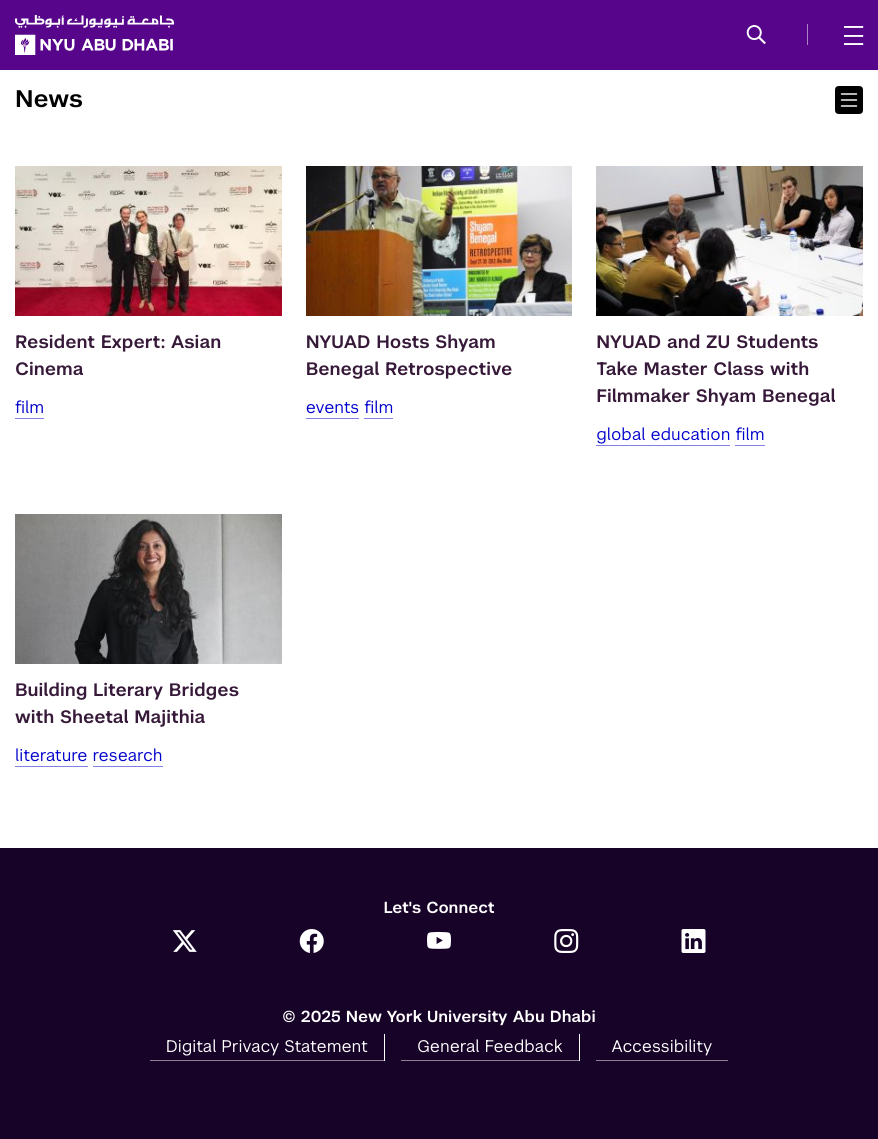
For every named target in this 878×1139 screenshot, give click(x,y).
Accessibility (662, 1046)
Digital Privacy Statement (267, 1046)
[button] (756, 36)
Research (128, 755)
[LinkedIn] (693, 943)
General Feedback (490, 1046)
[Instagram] (566, 943)
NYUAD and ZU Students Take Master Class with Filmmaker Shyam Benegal (715, 369)
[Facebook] (311, 943)
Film (29, 407)
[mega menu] (847, 35)
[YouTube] (438, 943)
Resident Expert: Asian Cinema (118, 356)
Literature (51, 755)
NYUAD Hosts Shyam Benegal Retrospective (409, 356)
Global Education (663, 434)
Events (333, 407)
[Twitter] (184, 943)
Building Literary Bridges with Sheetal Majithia (127, 704)
